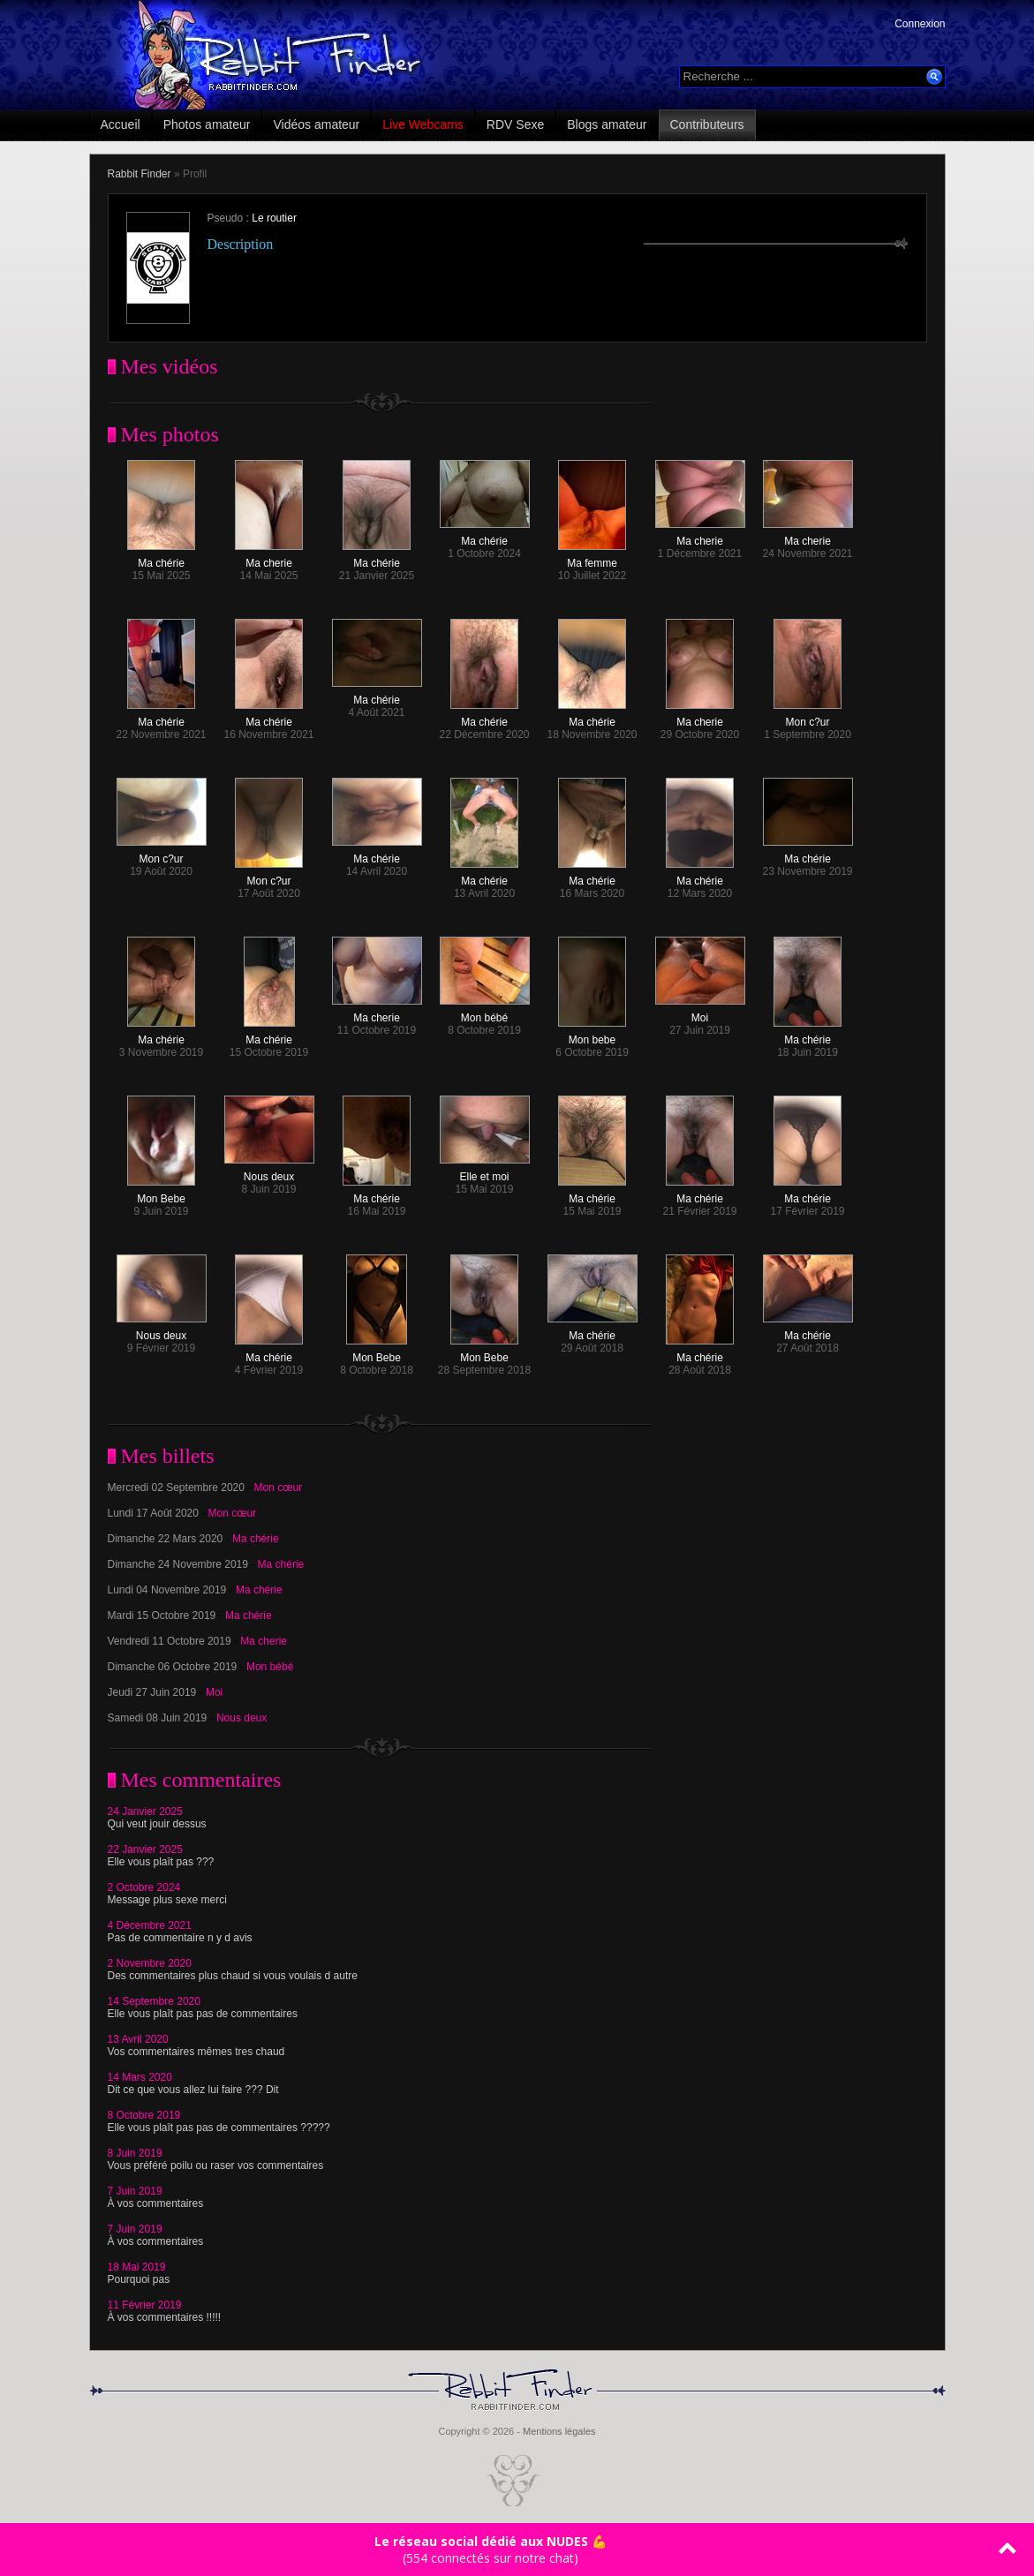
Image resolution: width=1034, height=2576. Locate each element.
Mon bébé (485, 1013)
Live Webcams (423, 124)
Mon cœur (278, 1487)
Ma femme (592, 558)
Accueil (120, 124)
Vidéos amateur (316, 124)
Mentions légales (559, 2431)
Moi (700, 1013)
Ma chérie (161, 558)
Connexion (919, 24)
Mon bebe (592, 1035)
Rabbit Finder (139, 174)
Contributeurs (707, 124)
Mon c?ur (808, 717)
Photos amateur (207, 124)
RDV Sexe (515, 124)
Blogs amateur (606, 124)
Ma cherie (269, 558)
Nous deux (269, 1172)
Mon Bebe (161, 1194)
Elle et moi (485, 1172)
